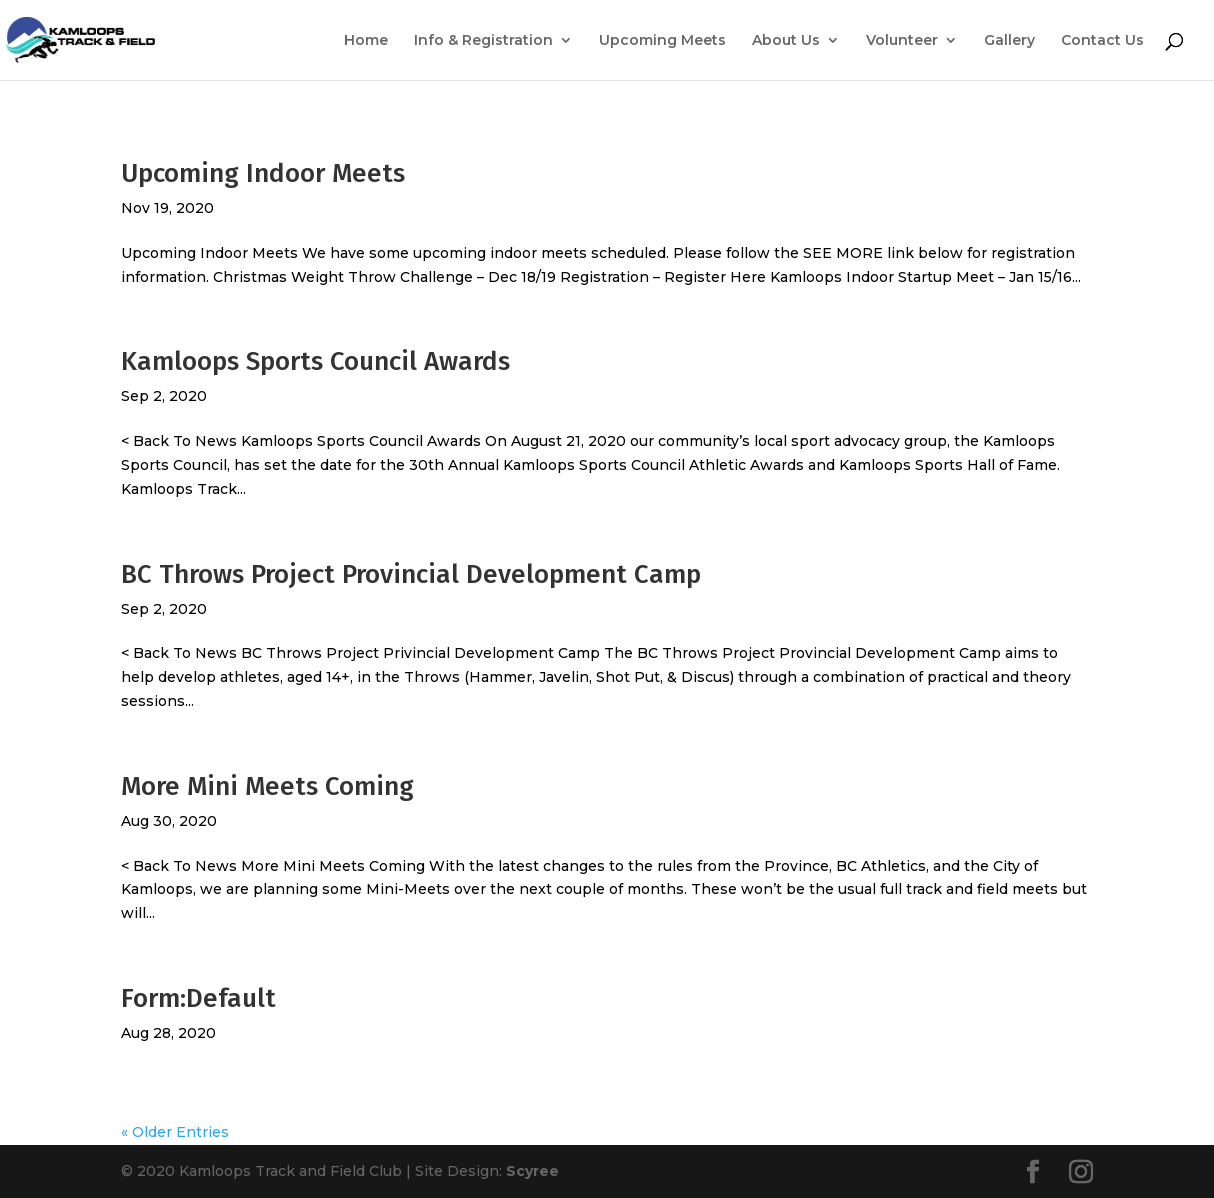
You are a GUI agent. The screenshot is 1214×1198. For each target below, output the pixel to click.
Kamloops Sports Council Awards (315, 361)
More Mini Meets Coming (267, 786)
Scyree (532, 1171)
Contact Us (1102, 41)
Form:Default (198, 998)
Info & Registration (483, 41)
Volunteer (902, 41)
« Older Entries (175, 1132)
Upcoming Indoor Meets (263, 173)
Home (366, 41)
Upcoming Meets (662, 41)
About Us (786, 41)
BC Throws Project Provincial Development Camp (411, 574)
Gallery (1009, 41)
